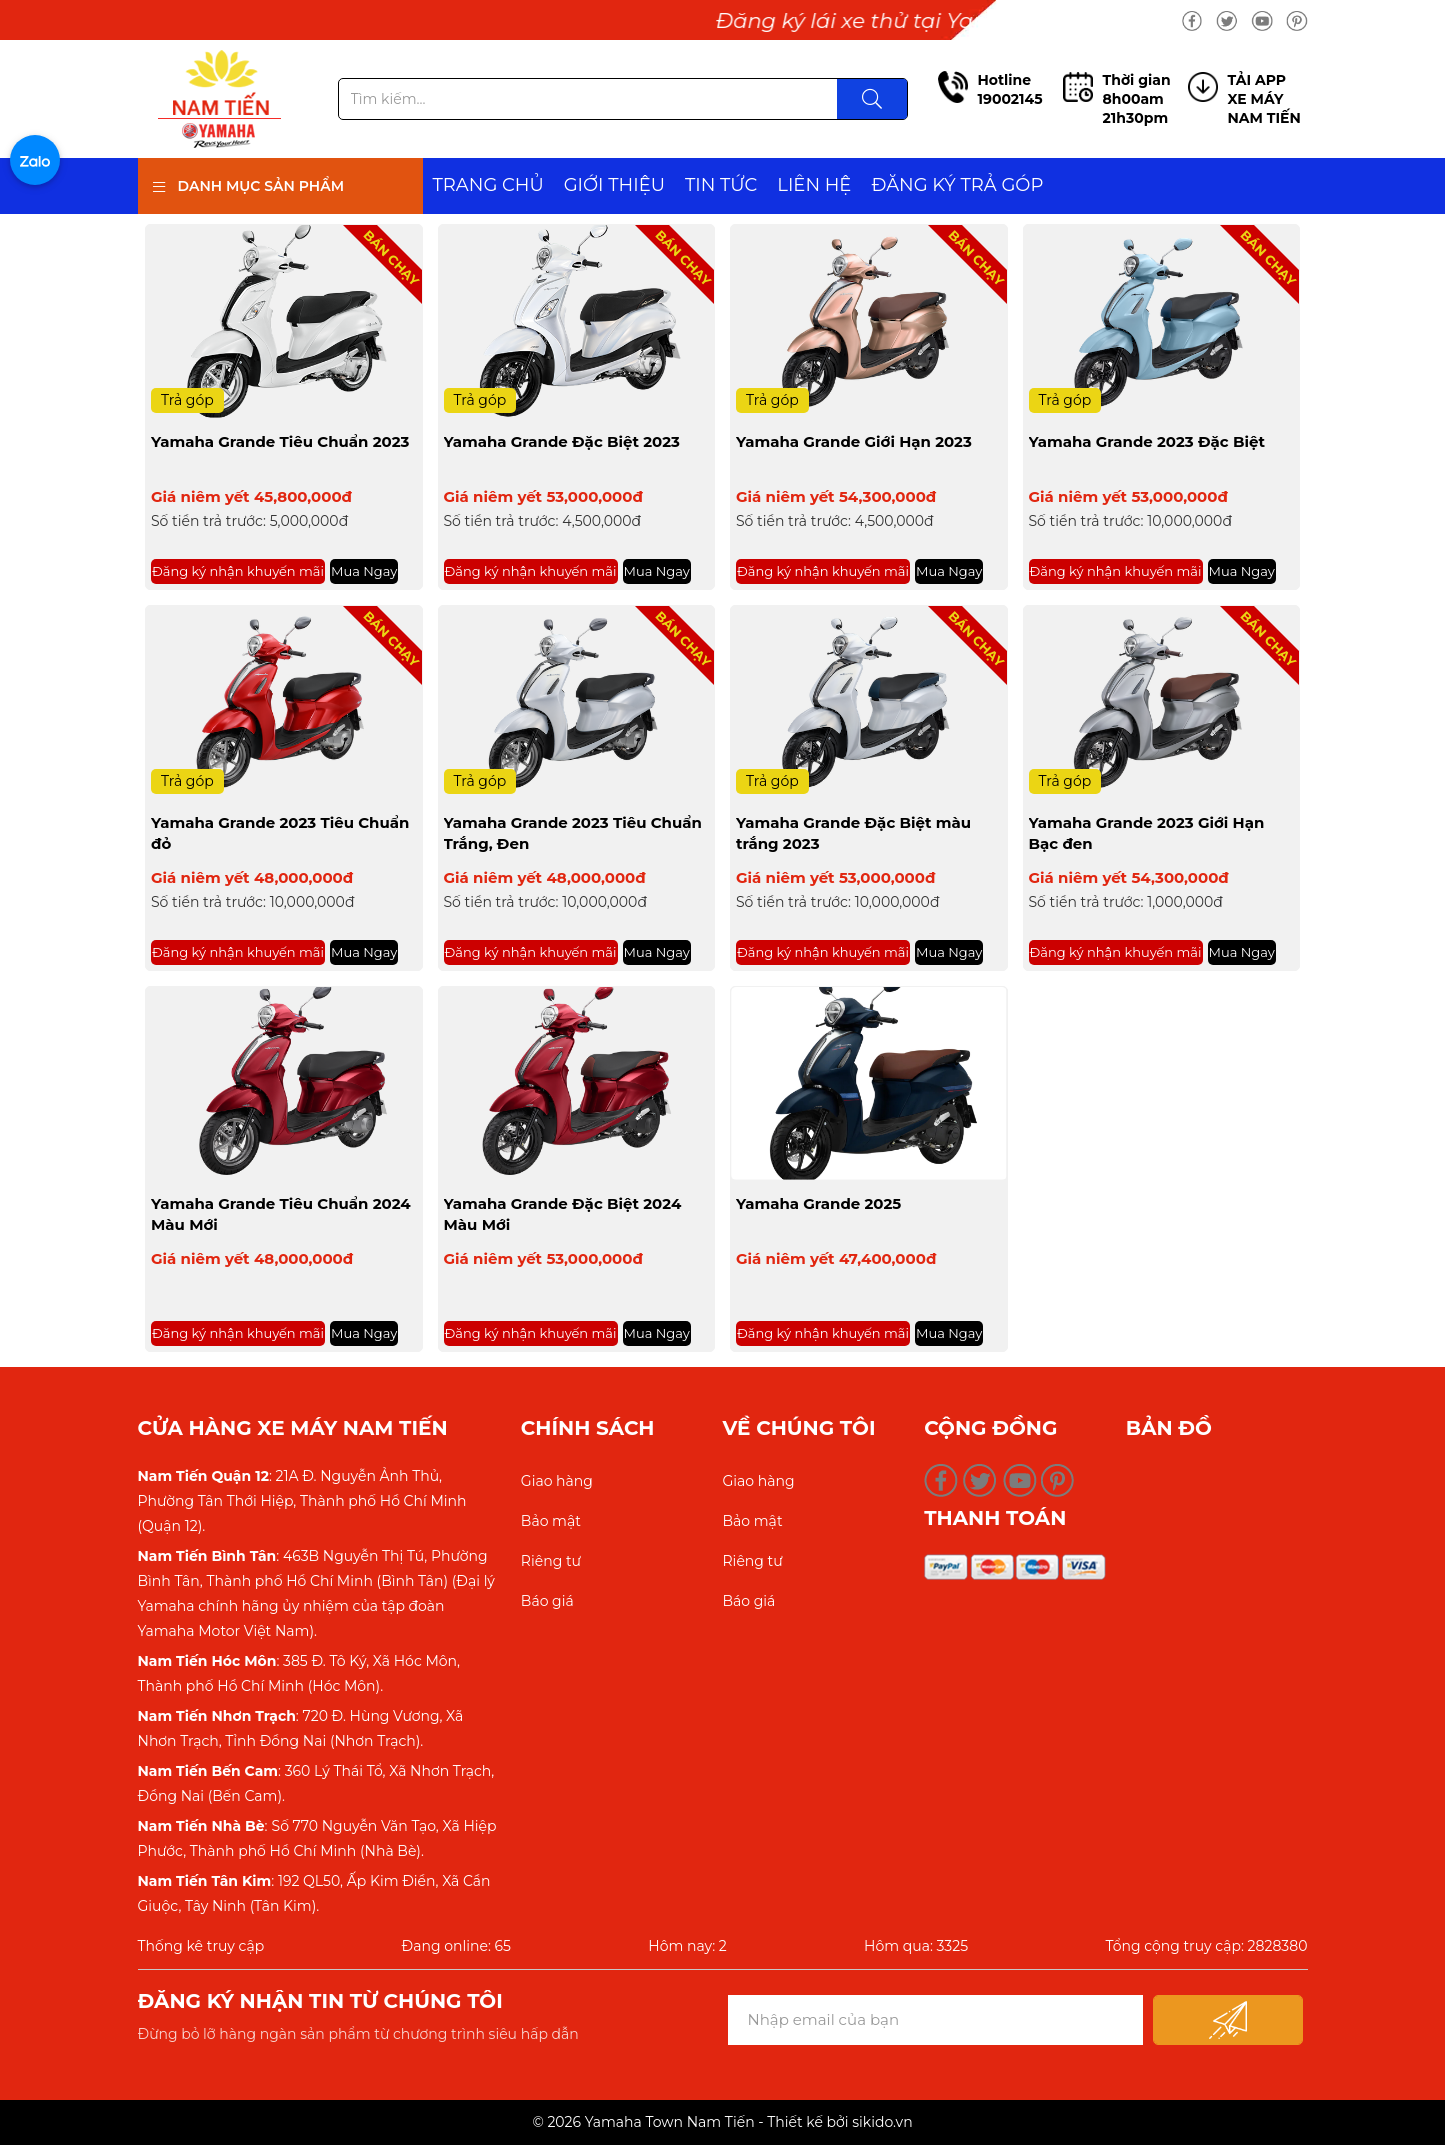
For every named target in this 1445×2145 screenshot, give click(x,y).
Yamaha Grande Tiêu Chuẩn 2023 (280, 441)
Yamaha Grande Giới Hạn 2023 (854, 441)
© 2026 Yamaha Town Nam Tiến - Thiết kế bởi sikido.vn (722, 2122)
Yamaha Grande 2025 (818, 1203)
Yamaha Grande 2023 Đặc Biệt (1147, 441)
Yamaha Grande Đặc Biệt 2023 (562, 441)
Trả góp (187, 400)
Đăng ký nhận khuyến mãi (238, 571)
